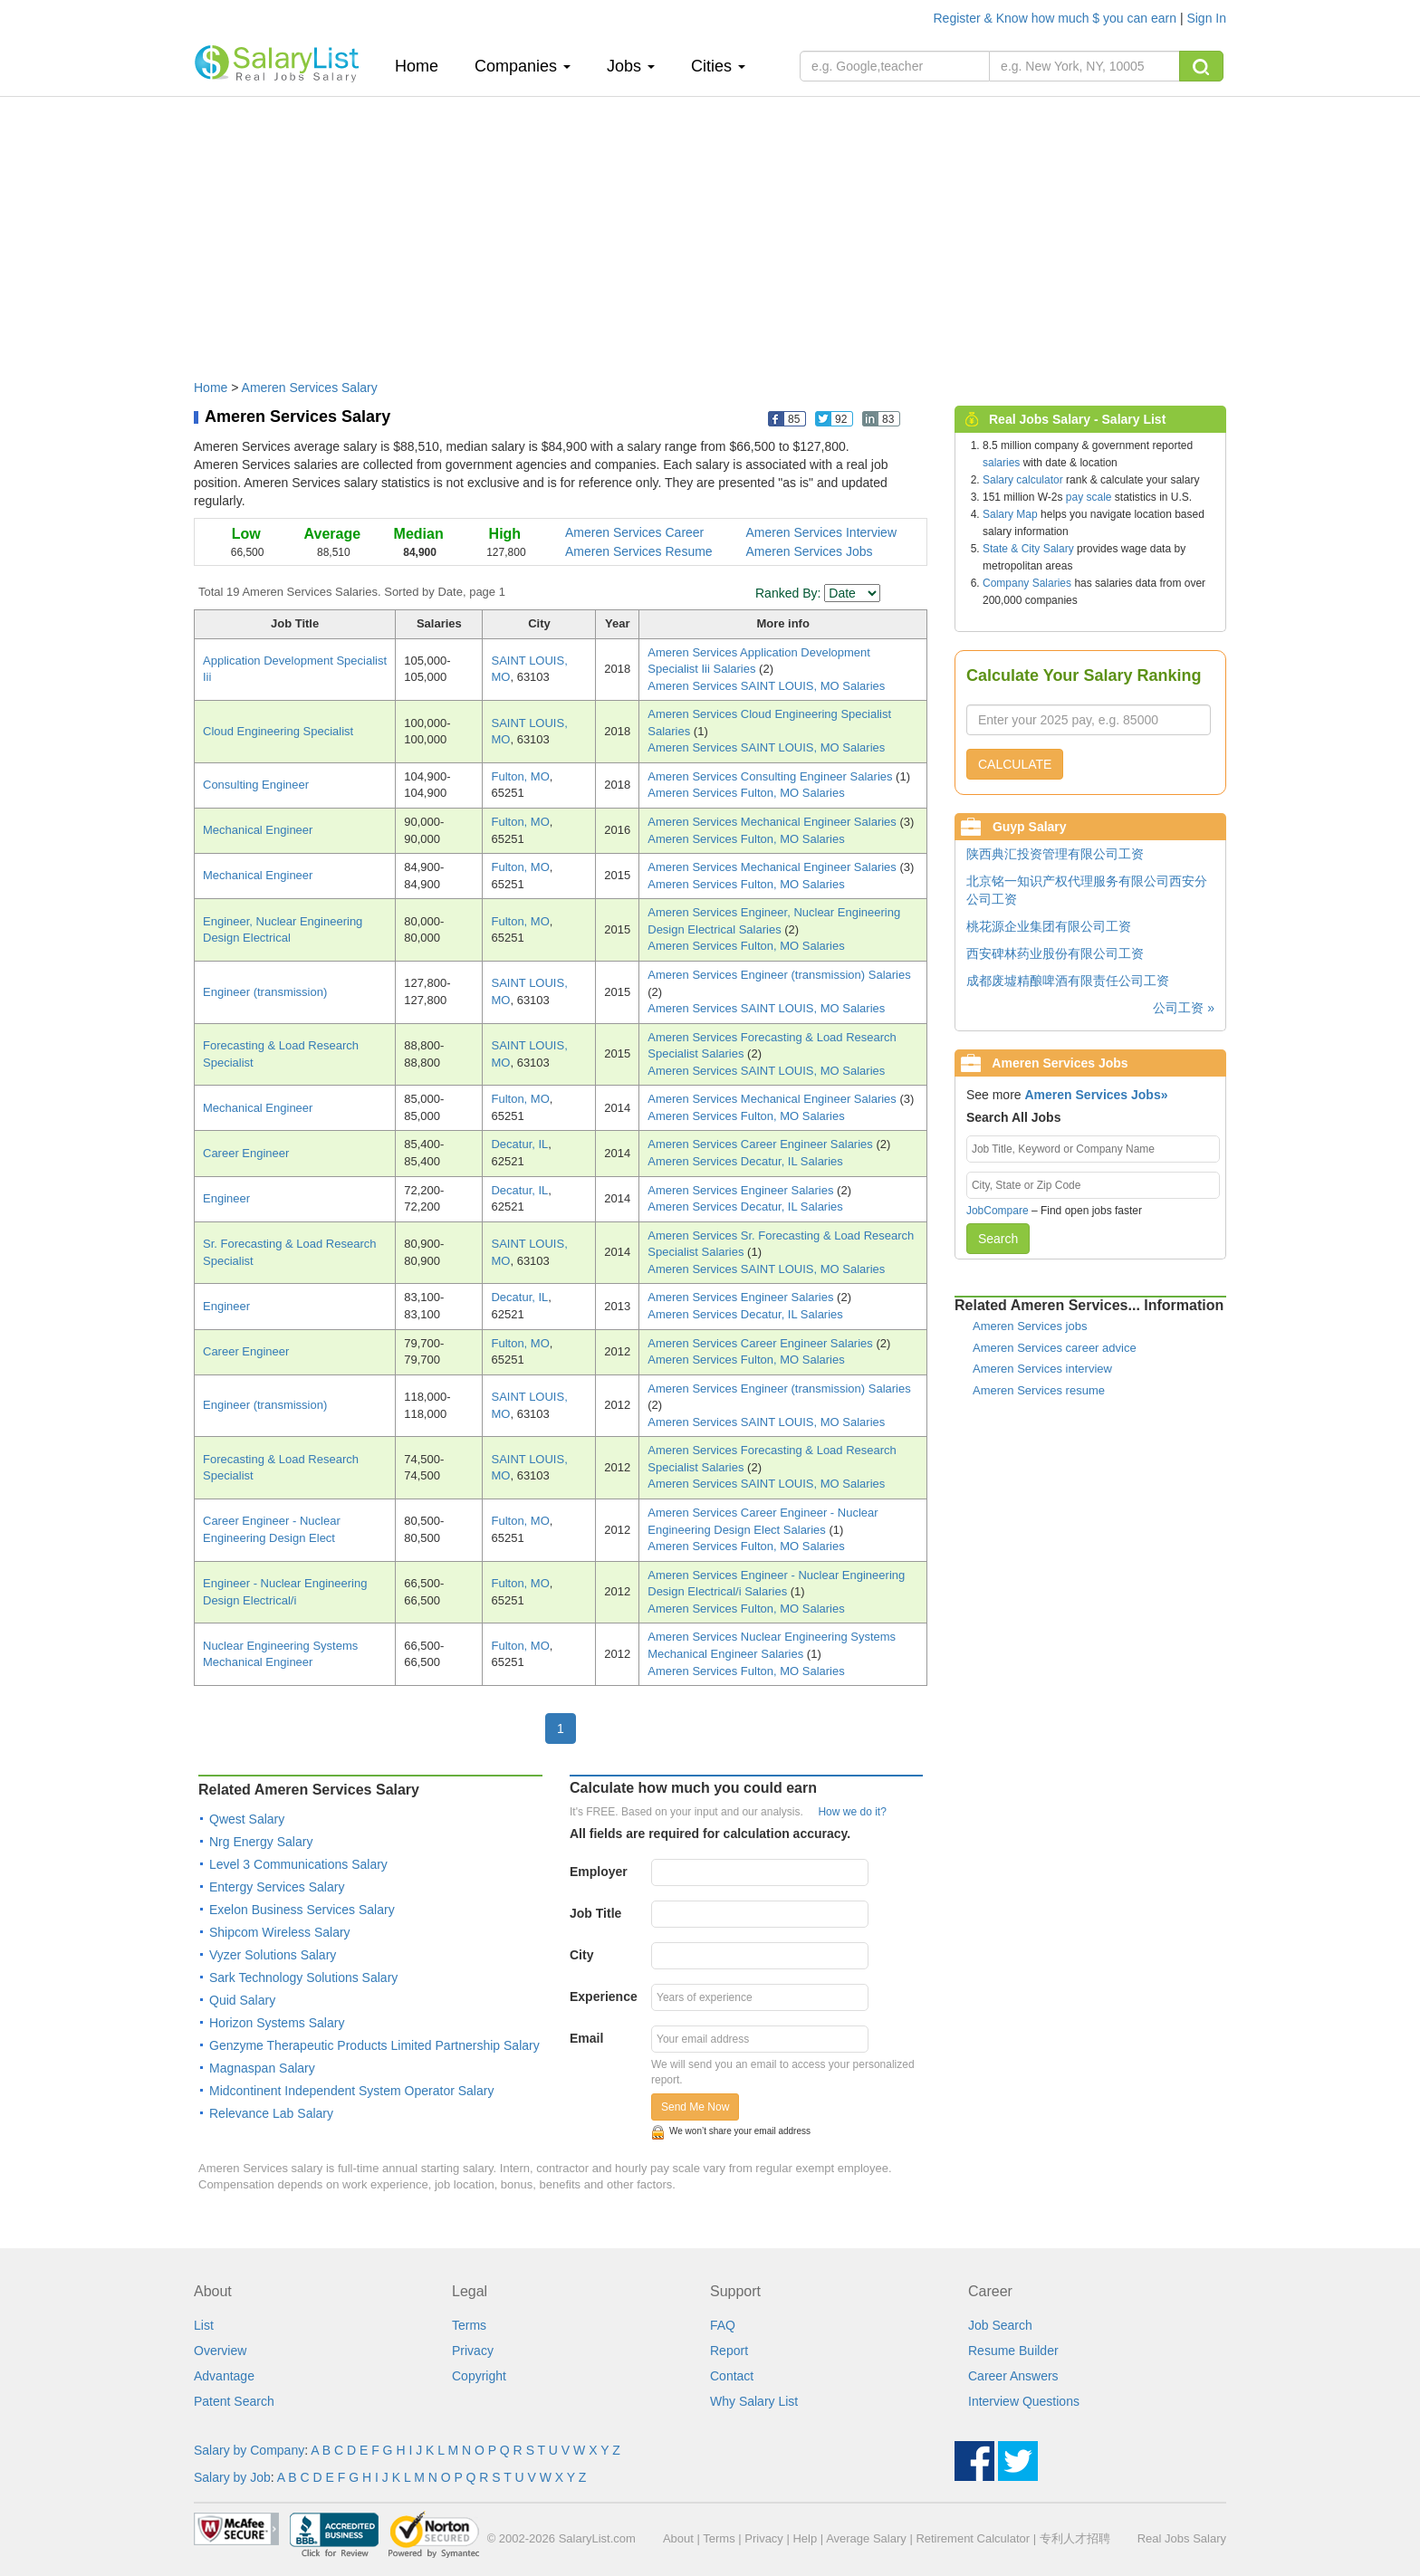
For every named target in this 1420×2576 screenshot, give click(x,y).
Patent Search (234, 2401)
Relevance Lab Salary (271, 2113)
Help (804, 2538)
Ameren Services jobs (1030, 1326)
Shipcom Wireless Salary (279, 1932)
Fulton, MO (520, 776)
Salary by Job (232, 2477)
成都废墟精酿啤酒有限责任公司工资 (1067, 980)
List (204, 2325)
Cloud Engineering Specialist (278, 731)
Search (998, 1238)
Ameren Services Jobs (809, 551)
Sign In (1206, 18)
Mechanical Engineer (257, 830)
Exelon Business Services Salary (302, 1909)
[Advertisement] (710, 229)
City (581, 1955)
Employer (599, 1871)
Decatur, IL (519, 1144)
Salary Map (1010, 514)
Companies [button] (523, 66)
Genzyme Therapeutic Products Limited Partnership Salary (374, 2045)
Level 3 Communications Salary (298, 1864)
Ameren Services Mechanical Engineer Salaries (773, 821)
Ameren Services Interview (821, 532)
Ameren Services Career (634, 532)
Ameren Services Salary (310, 387)
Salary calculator (1023, 480)
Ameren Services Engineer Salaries (742, 1190)
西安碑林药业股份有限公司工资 (1055, 953)
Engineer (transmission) (265, 992)
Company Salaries (1027, 583)
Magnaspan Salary (262, 2068)
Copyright (479, 2376)
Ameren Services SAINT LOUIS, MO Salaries (766, 686)
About (678, 2538)
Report (729, 2350)
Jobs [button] (631, 66)
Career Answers (1013, 2376)
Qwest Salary (246, 1819)
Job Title (595, 1913)
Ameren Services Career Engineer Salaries (762, 1144)
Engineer (226, 1198)
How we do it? (852, 1811)
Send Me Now (695, 2107)
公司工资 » (1183, 1008)
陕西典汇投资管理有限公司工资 (1055, 854)
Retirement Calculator (973, 2538)
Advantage (224, 2376)
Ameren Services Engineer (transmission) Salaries (779, 975)
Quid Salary (242, 2000)
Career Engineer (246, 1153)
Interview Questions (1023, 2401)
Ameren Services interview (1042, 1368)
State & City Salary (1028, 548)
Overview (220, 2350)
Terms (469, 2325)
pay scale (1089, 497)
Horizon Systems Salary (276, 2023)
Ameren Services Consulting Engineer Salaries (772, 776)
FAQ (722, 2325)
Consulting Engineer (256, 784)
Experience (604, 1996)
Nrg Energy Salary (260, 1841)
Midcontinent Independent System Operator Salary (351, 2090)
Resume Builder (1013, 2350)
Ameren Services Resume (639, 551)
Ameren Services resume (1039, 1390)
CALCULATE (1014, 764)
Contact (731, 2376)
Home (423, 65)
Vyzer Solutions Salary (272, 1955)
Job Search (1000, 2325)
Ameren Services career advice (1055, 1348)
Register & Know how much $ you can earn (1057, 18)
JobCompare (997, 1210)
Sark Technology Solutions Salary (303, 1977)
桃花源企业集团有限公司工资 (1048, 926)
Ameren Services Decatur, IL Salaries (745, 1161)
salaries (1001, 462)
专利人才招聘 (1075, 2538)
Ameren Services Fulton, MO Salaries (746, 793)
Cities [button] (718, 66)
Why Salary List (754, 2401)
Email (586, 2038)
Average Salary (866, 2538)
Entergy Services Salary (276, 1887)
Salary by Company (249, 2450)
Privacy (473, 2350)
